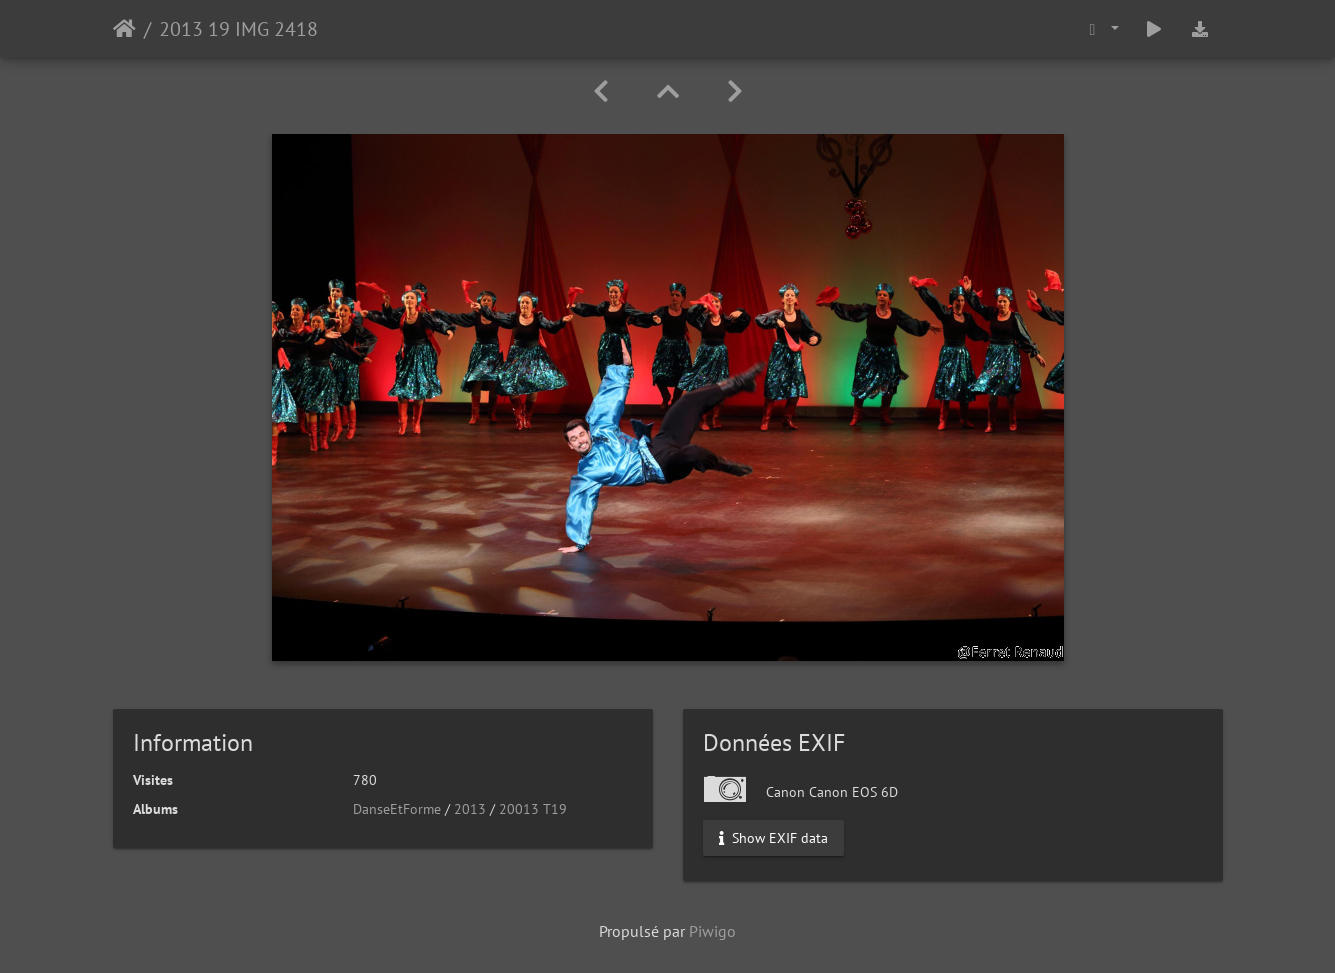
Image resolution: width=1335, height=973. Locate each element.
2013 (470, 809)
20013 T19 (533, 809)
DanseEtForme (397, 809)
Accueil (124, 29)
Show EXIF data (773, 838)
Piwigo (712, 931)
